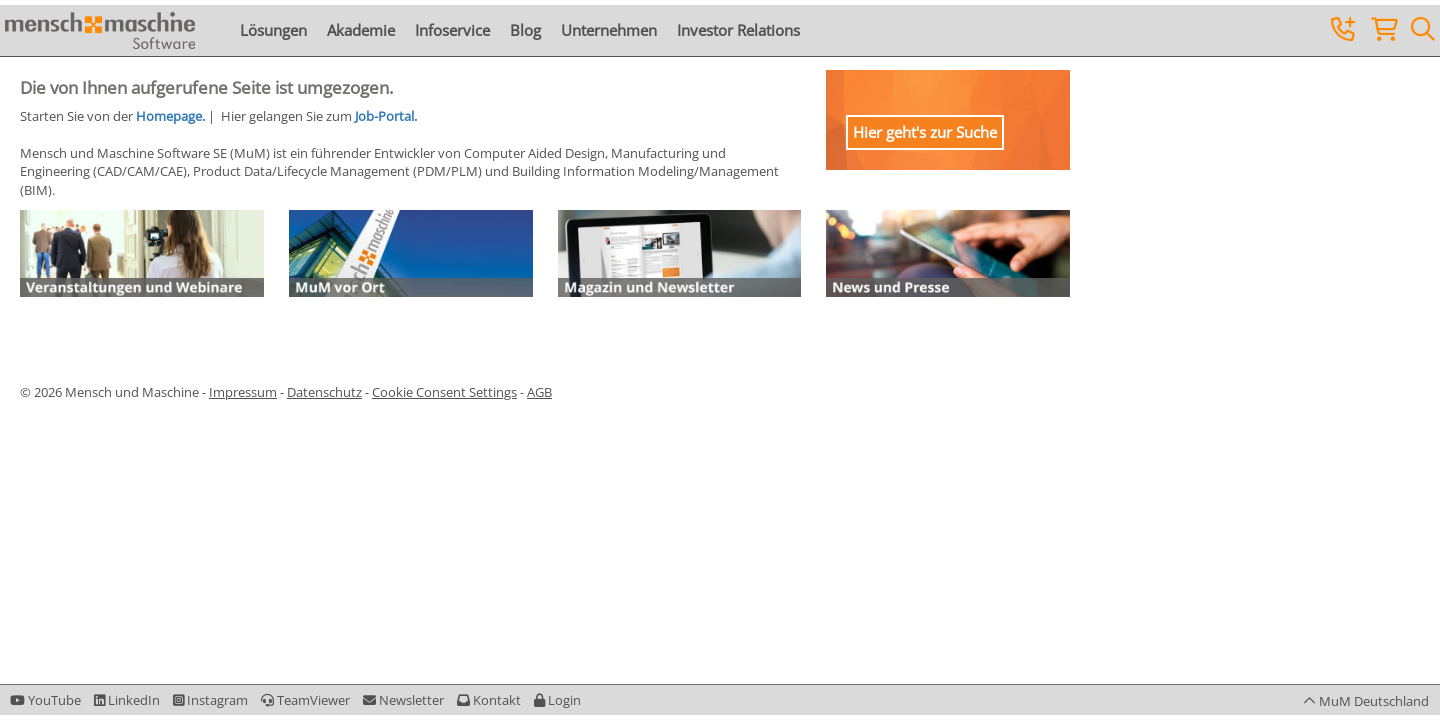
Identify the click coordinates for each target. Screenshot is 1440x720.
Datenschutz (324, 392)
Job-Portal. (386, 116)
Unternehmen (609, 30)
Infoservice (452, 30)
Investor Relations (738, 30)
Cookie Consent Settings (444, 392)
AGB (539, 392)
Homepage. (170, 116)
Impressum (243, 392)
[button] (557, 700)
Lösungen (273, 30)
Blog (525, 30)
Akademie (361, 30)
